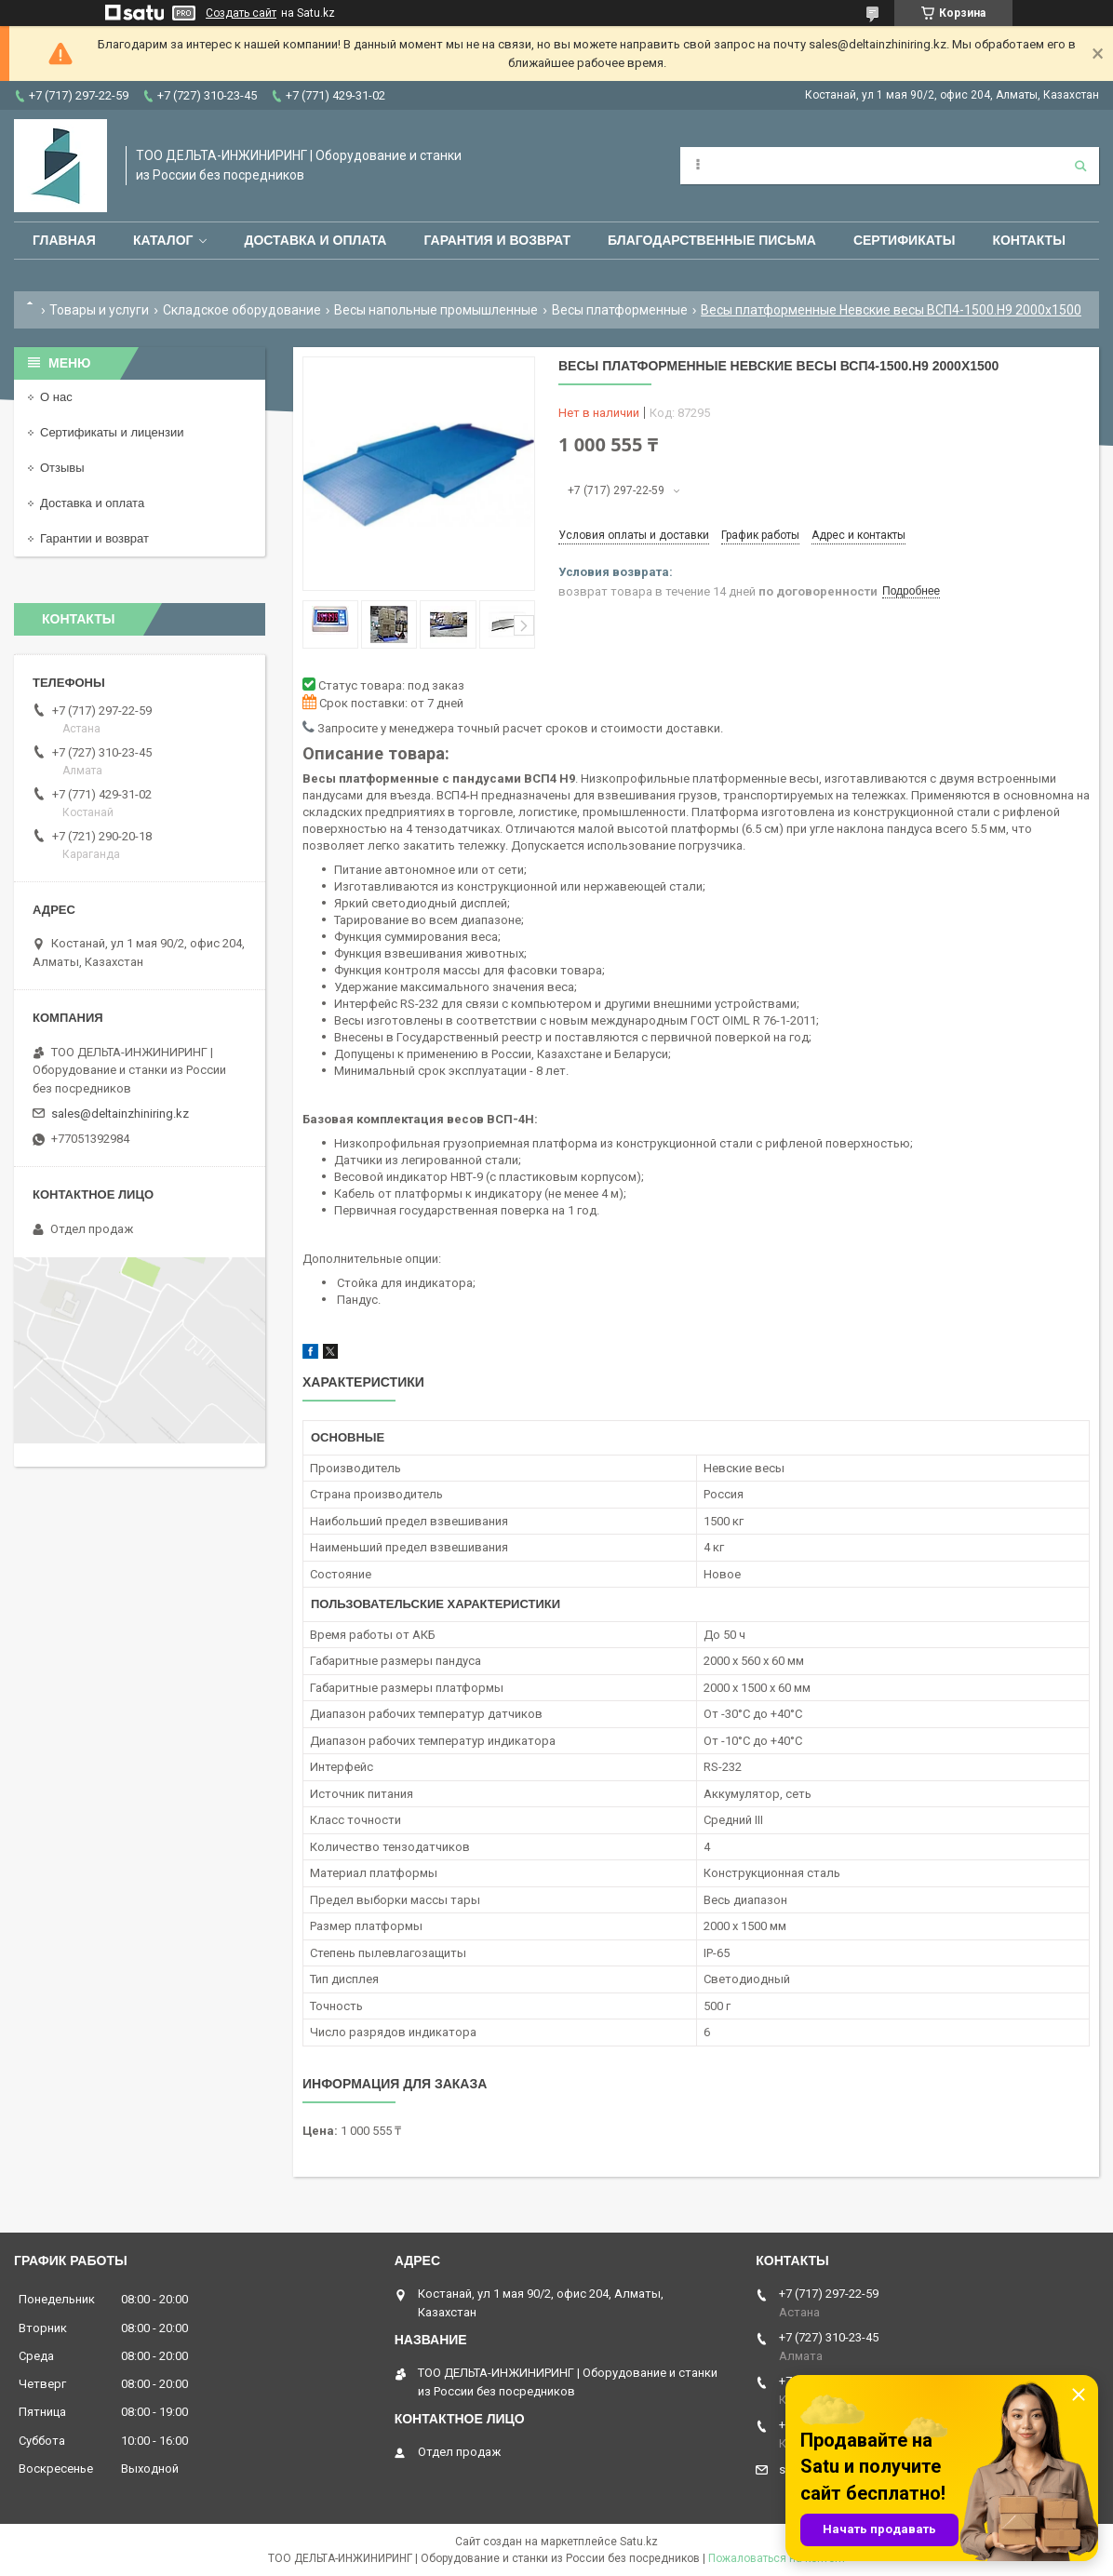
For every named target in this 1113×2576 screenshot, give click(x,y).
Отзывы (62, 468)
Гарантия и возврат (496, 240)
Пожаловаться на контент (777, 2558)
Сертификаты (904, 240)
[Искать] (1080, 165)
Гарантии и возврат (94, 538)
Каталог (163, 240)
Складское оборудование (242, 309)
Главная (64, 240)
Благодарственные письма (712, 240)
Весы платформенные (620, 309)
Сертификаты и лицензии (111, 432)
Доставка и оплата (315, 240)
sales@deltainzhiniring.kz (120, 1113)
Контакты (1028, 240)
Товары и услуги (99, 309)
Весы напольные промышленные (436, 309)
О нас (56, 397)
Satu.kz (639, 2541)
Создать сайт (241, 13)
